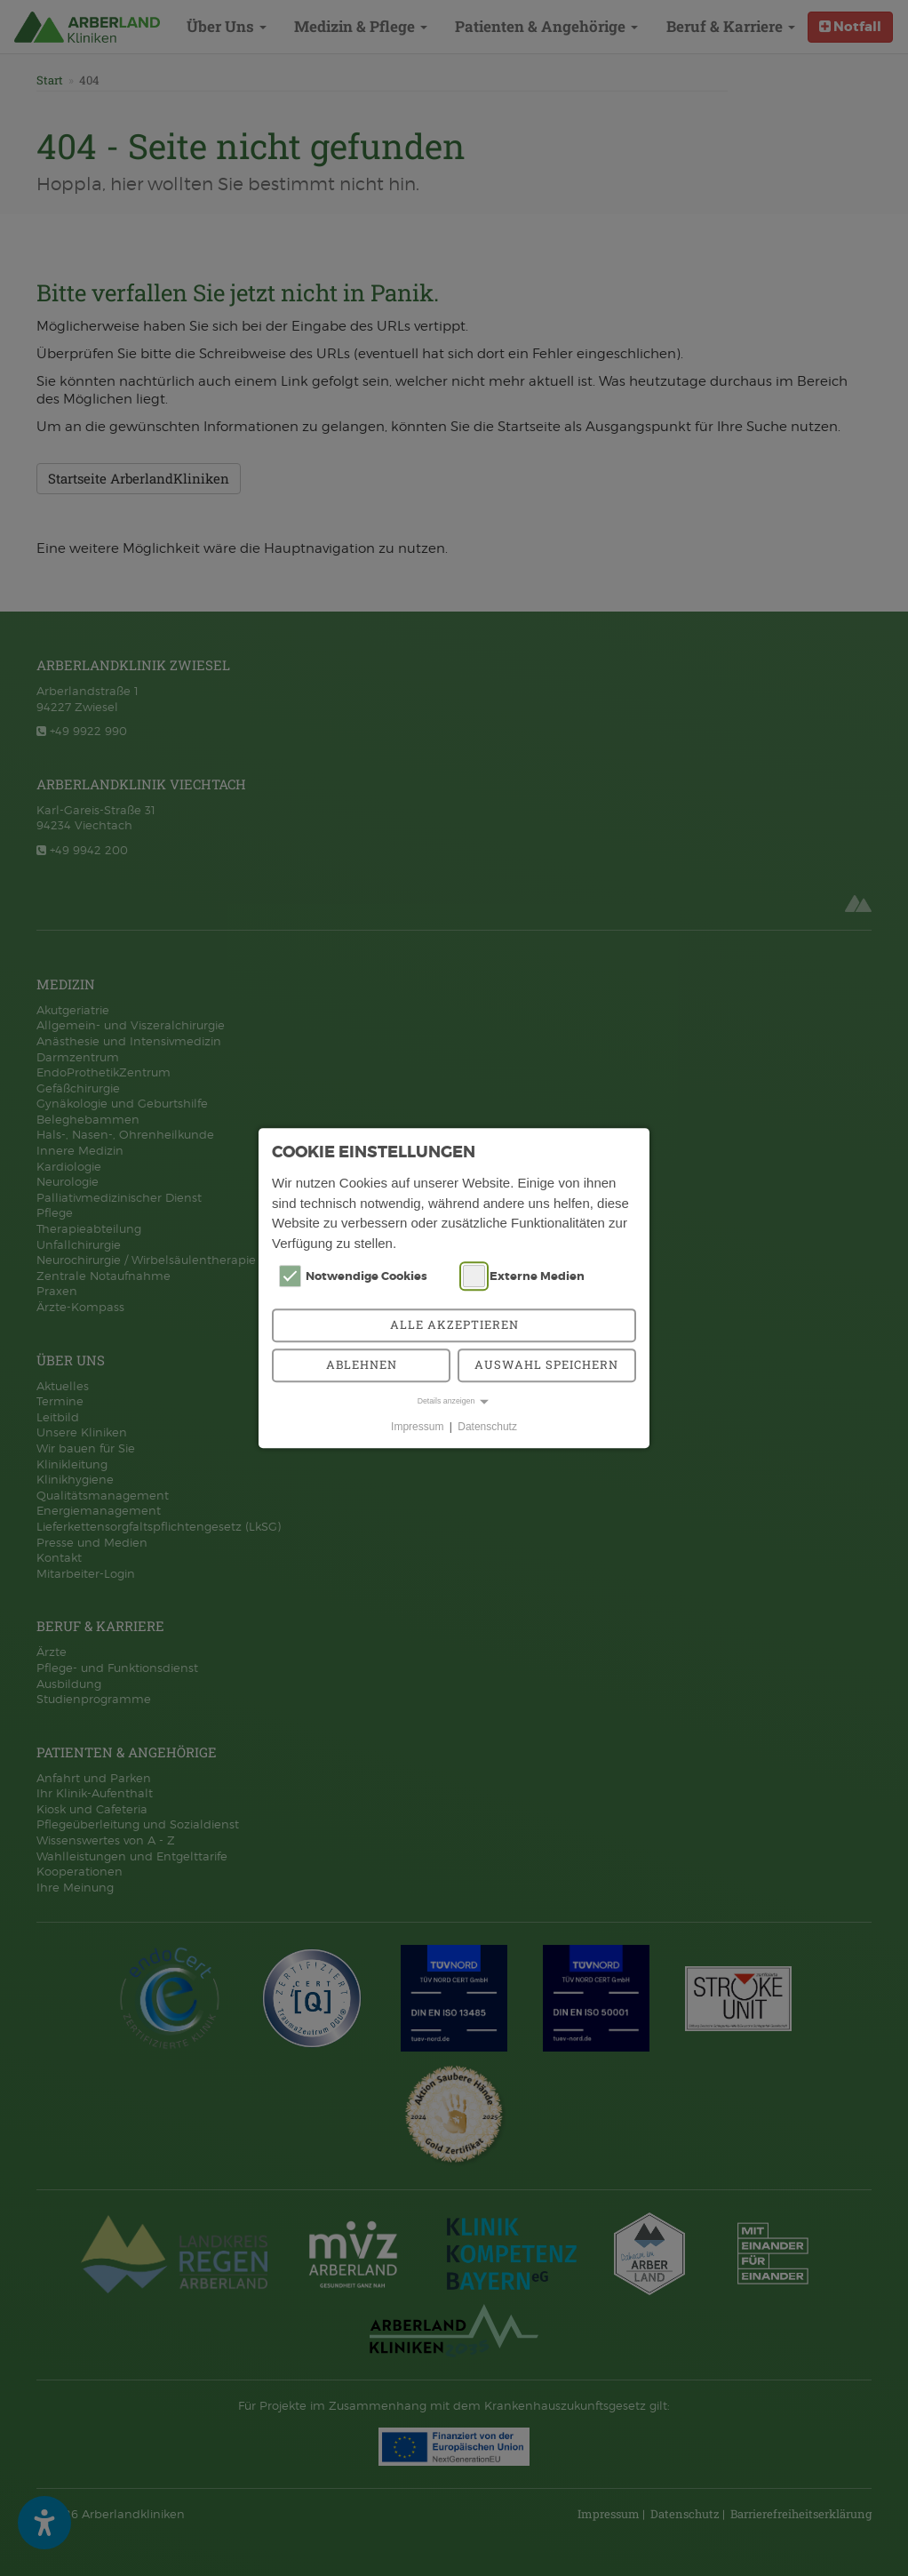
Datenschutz (487, 1426)
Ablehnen (361, 1364)
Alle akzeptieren (454, 1324)
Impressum (417, 1426)
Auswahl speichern (546, 1364)
